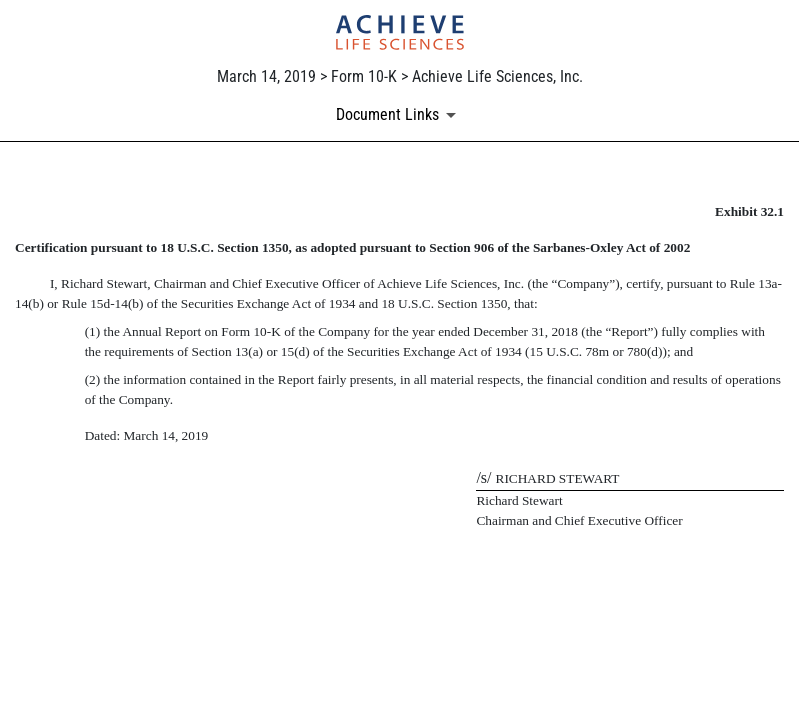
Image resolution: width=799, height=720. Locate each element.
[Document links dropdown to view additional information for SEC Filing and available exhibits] (399, 115)
